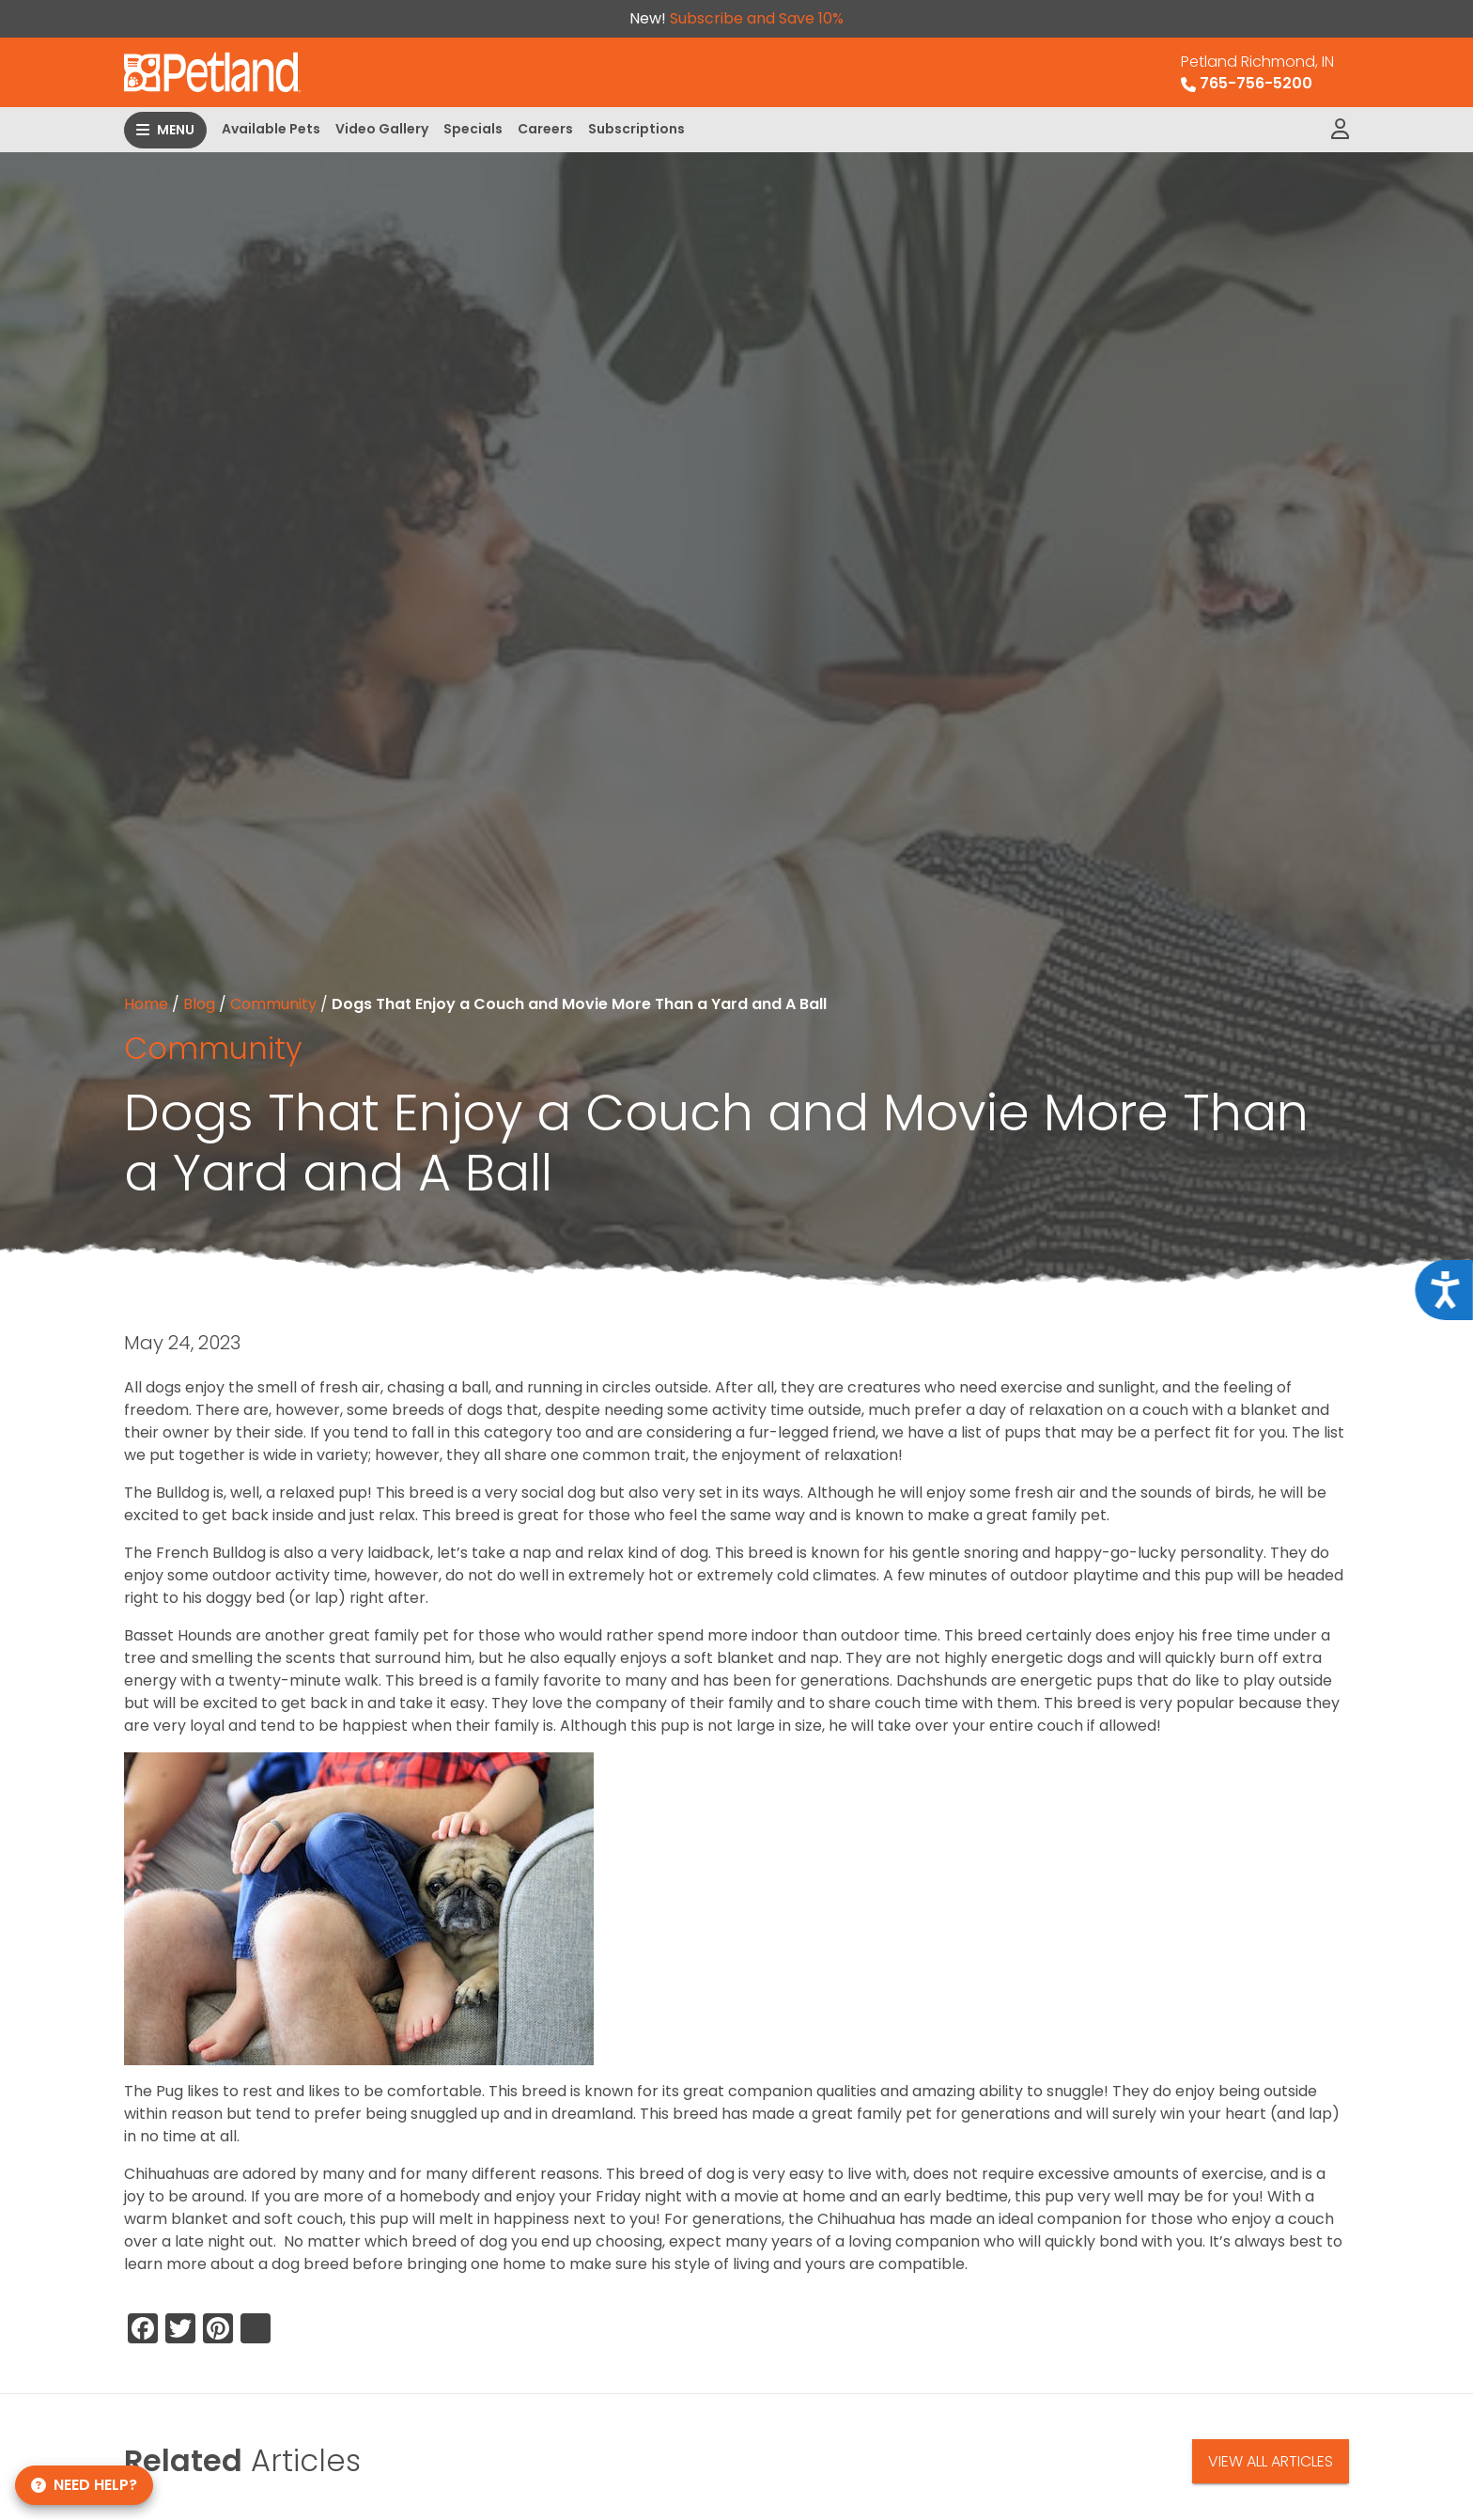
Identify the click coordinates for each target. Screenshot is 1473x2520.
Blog (199, 1004)
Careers (545, 128)
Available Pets (271, 128)
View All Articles (1270, 2461)
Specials (473, 128)
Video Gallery (381, 128)
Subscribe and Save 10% (757, 18)
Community (273, 1004)
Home (146, 1004)
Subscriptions (636, 128)
